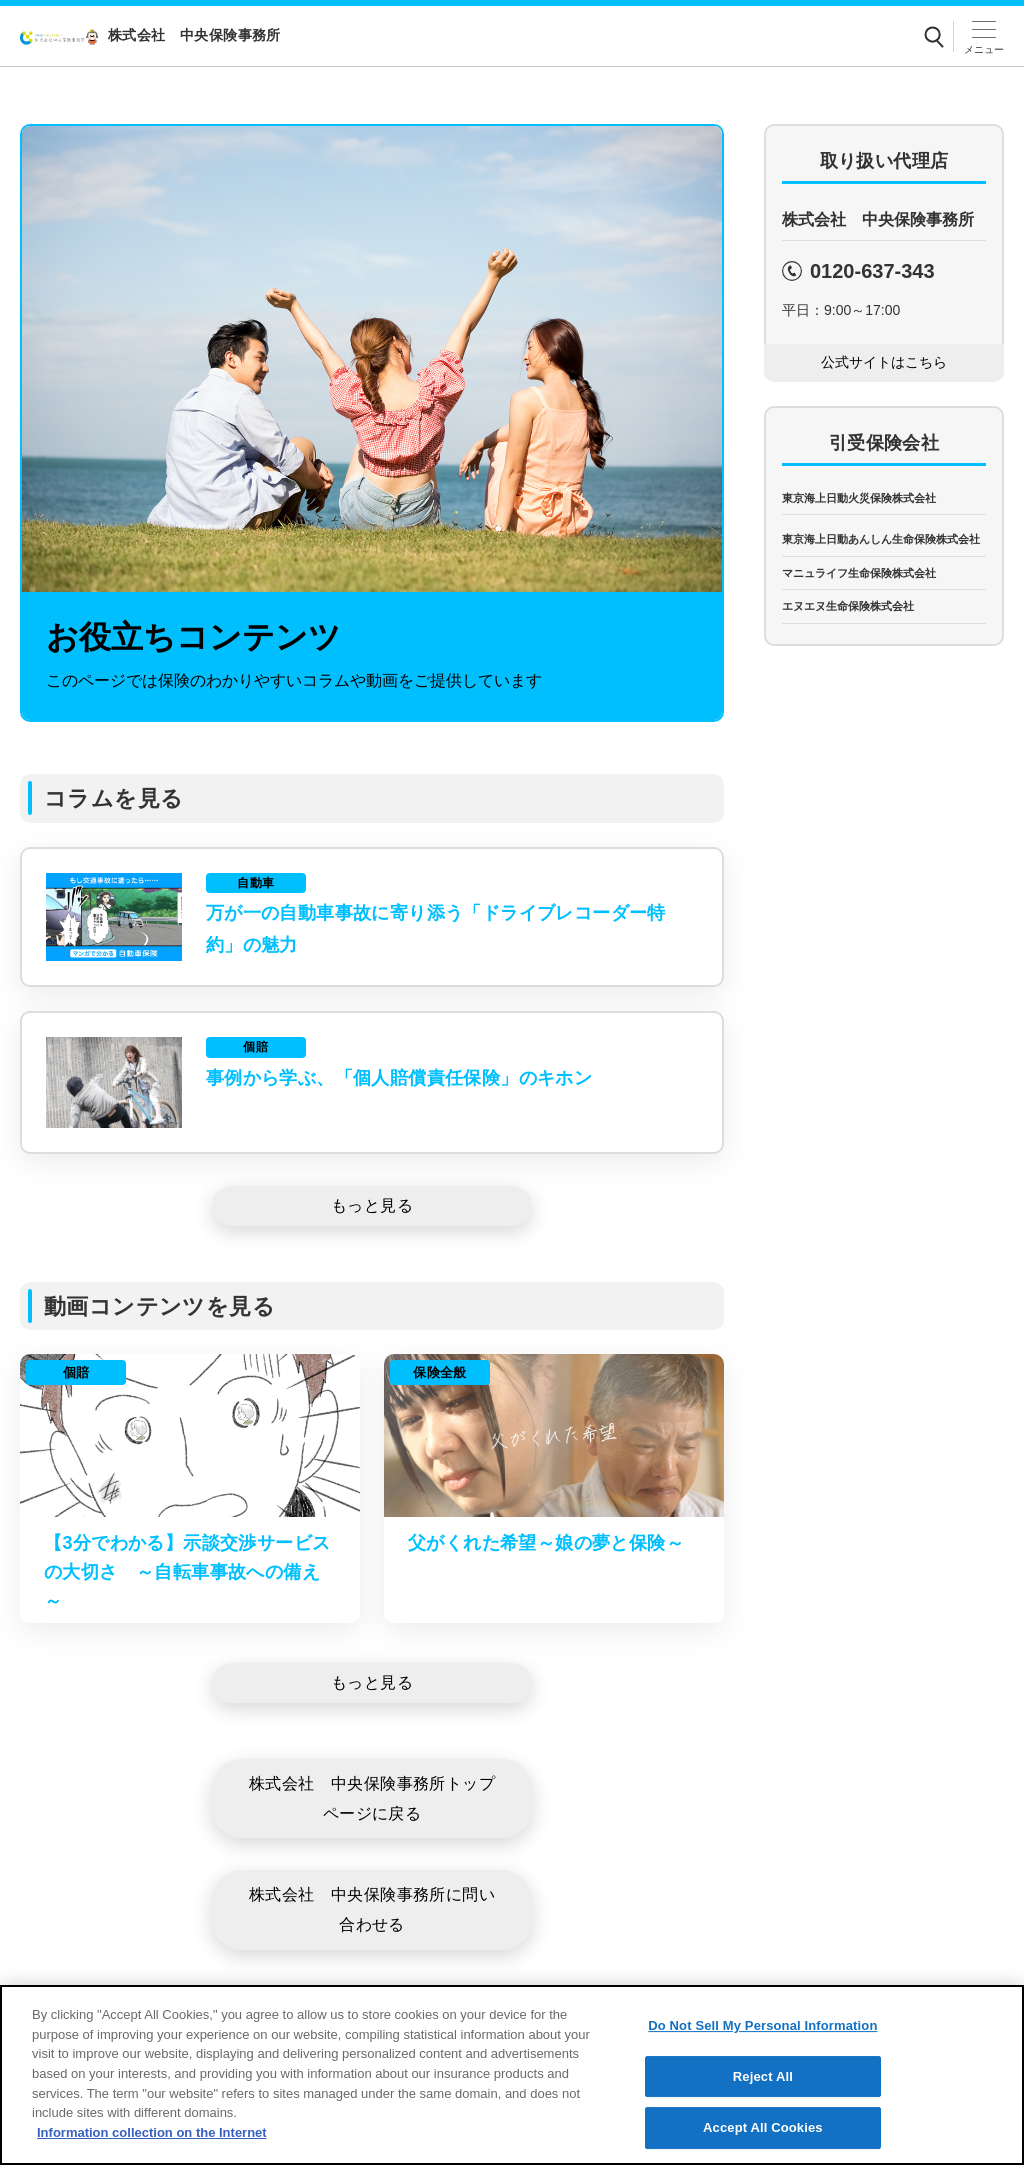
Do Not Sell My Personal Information (762, 2056)
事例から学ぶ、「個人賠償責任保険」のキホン (399, 1078)
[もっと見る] (372, 1206)
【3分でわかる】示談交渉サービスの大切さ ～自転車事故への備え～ (187, 1572)
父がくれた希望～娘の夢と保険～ (546, 1543)
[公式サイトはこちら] (884, 363)
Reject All (763, 2107)
